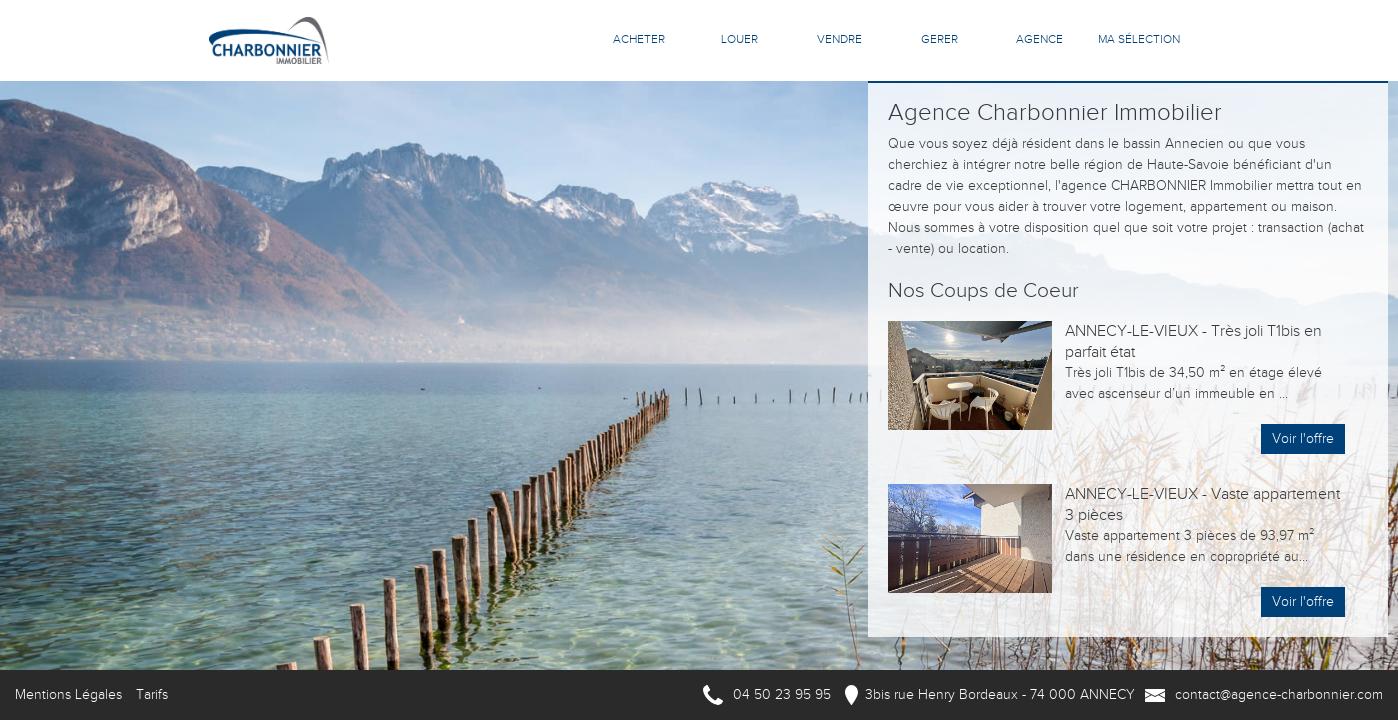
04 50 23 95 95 (782, 695)
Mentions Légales (68, 695)
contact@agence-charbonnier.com (1279, 695)
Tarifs (152, 695)
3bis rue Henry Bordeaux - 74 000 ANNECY (1000, 695)
